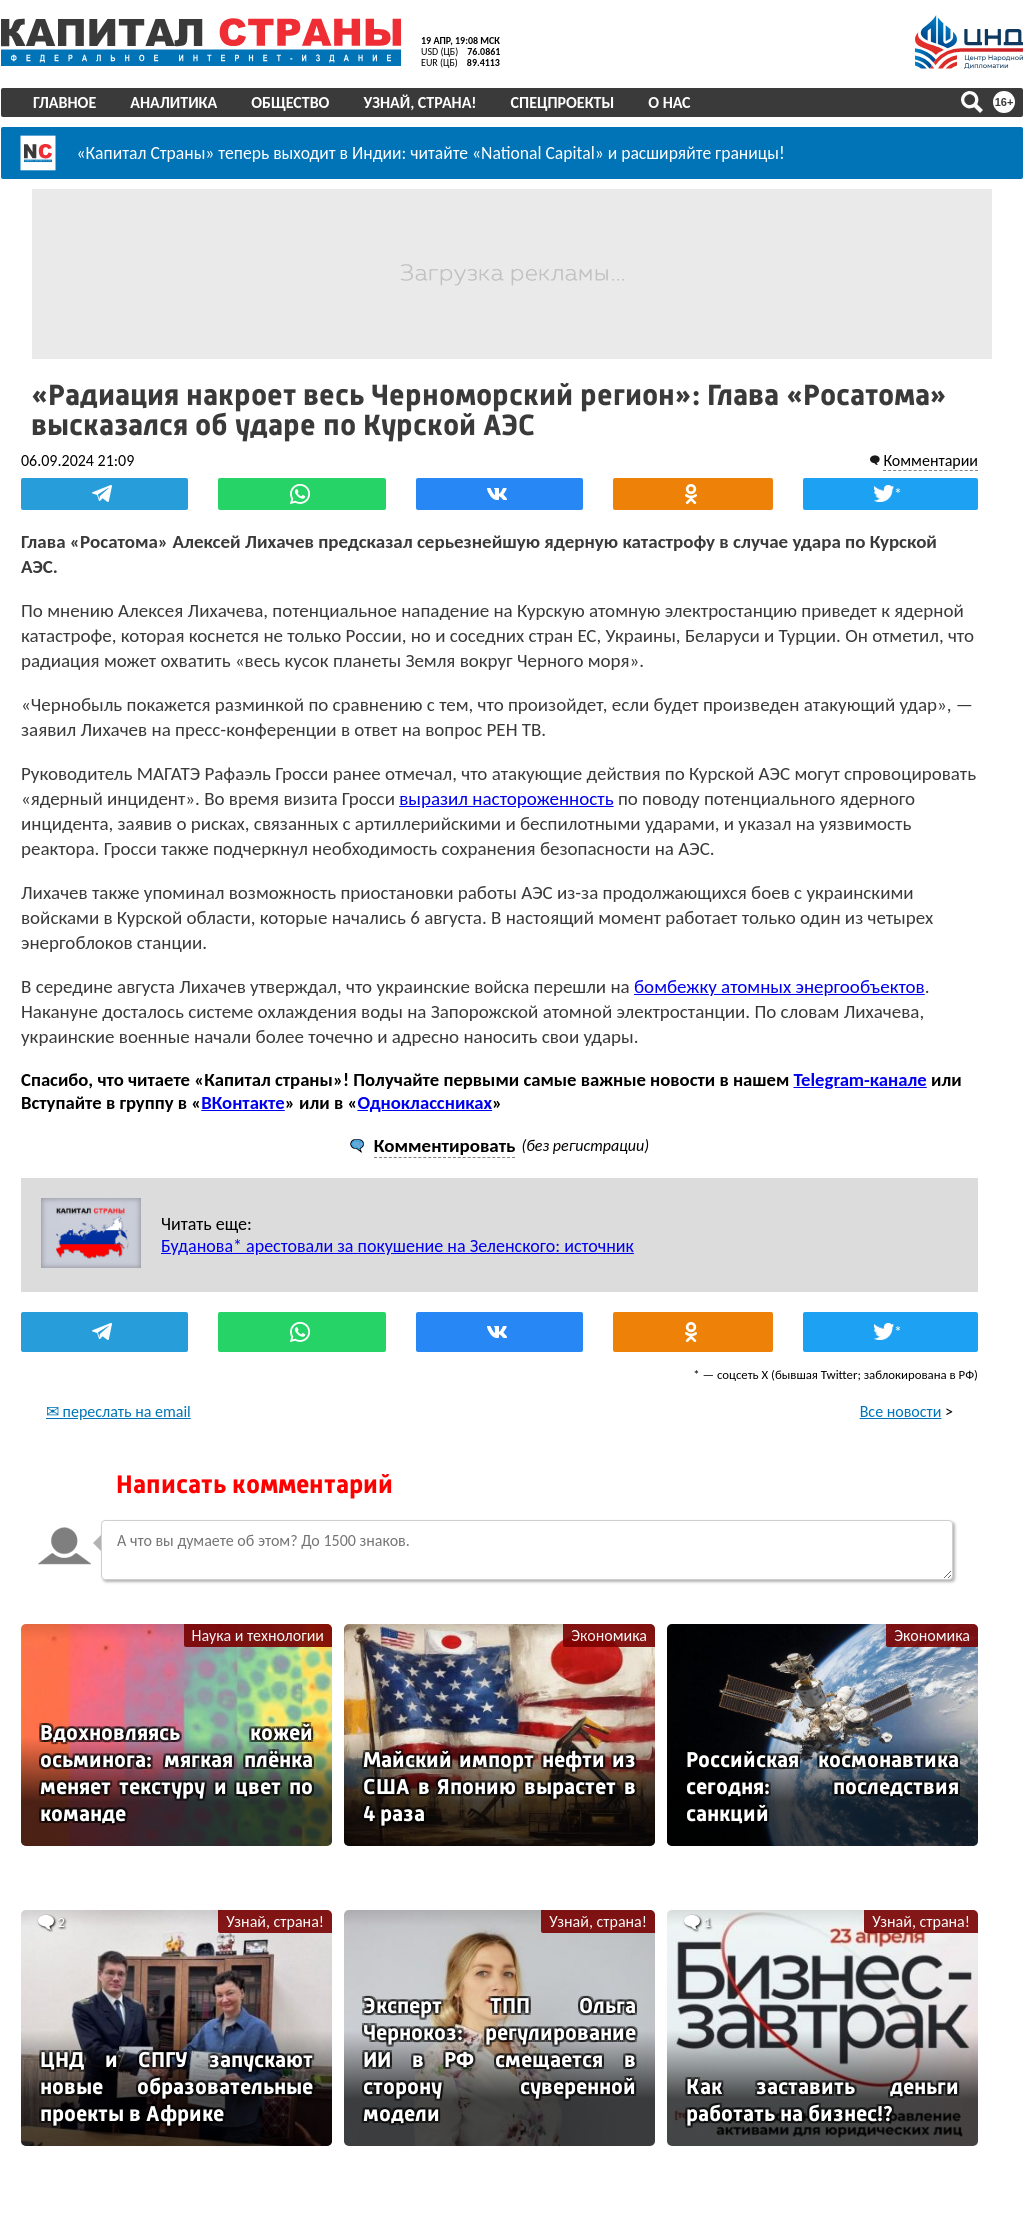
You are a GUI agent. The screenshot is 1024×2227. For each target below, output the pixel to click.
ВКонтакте (242, 1102)
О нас (669, 102)
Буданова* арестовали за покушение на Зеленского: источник (397, 1246)
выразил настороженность (506, 798)
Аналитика (173, 102)
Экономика (609, 1635)
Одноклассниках (424, 1102)
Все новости (901, 1411)
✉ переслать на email (118, 1411)
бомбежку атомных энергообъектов (779, 986)
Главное (64, 102)
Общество (290, 102)
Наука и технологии (258, 1635)
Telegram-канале (859, 1079)
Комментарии (930, 460)
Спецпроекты (563, 102)
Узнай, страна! (419, 102)
